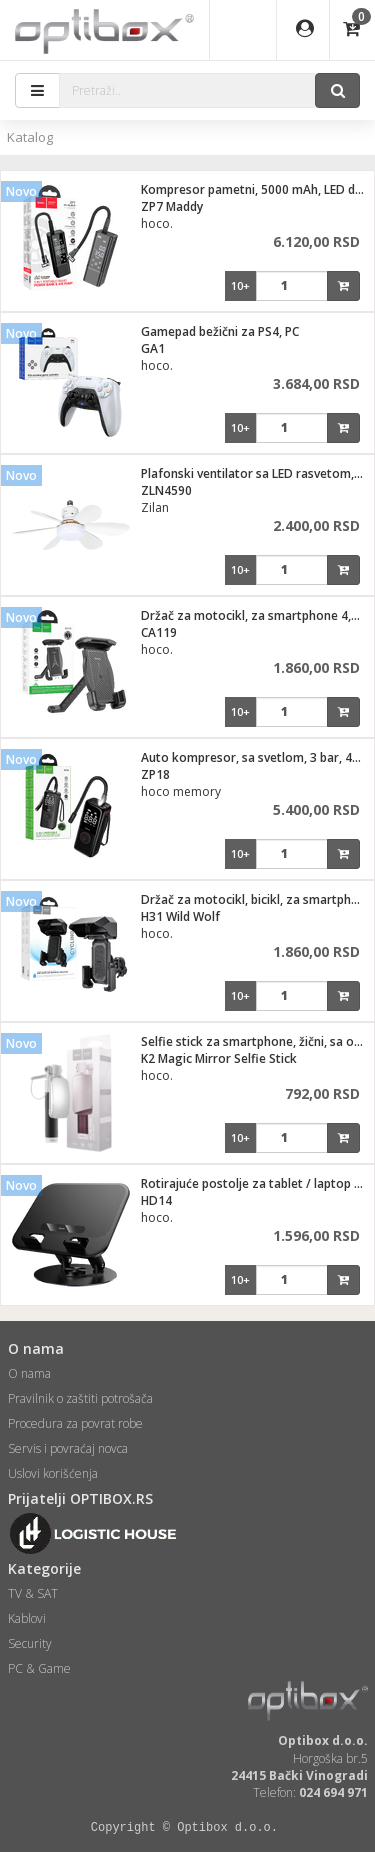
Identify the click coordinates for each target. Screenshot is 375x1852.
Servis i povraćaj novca (68, 1448)
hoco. (157, 223)
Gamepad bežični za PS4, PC (220, 331)
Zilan (155, 507)
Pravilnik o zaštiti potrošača (80, 1398)
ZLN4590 (166, 490)
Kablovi (27, 1618)
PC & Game (39, 1668)
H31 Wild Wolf (180, 916)
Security (30, 1643)
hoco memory (181, 791)
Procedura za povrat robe (75, 1423)
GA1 (153, 348)
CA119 (159, 632)
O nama (29, 1373)
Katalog (30, 137)
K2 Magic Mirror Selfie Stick (219, 1058)
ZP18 (155, 774)
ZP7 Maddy (172, 206)
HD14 (156, 1200)
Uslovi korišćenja (53, 1473)
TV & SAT (33, 1593)
